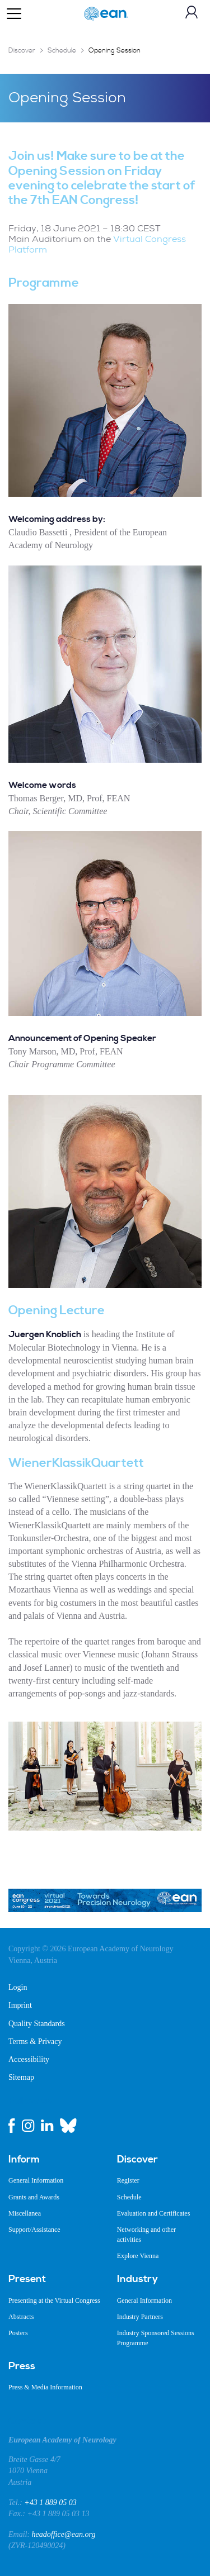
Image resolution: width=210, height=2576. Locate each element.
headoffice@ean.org (64, 2534)
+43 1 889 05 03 (50, 2502)
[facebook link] (11, 2125)
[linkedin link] (47, 2125)
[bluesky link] (68, 2125)
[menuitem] (54, 2159)
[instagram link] (28, 2125)
